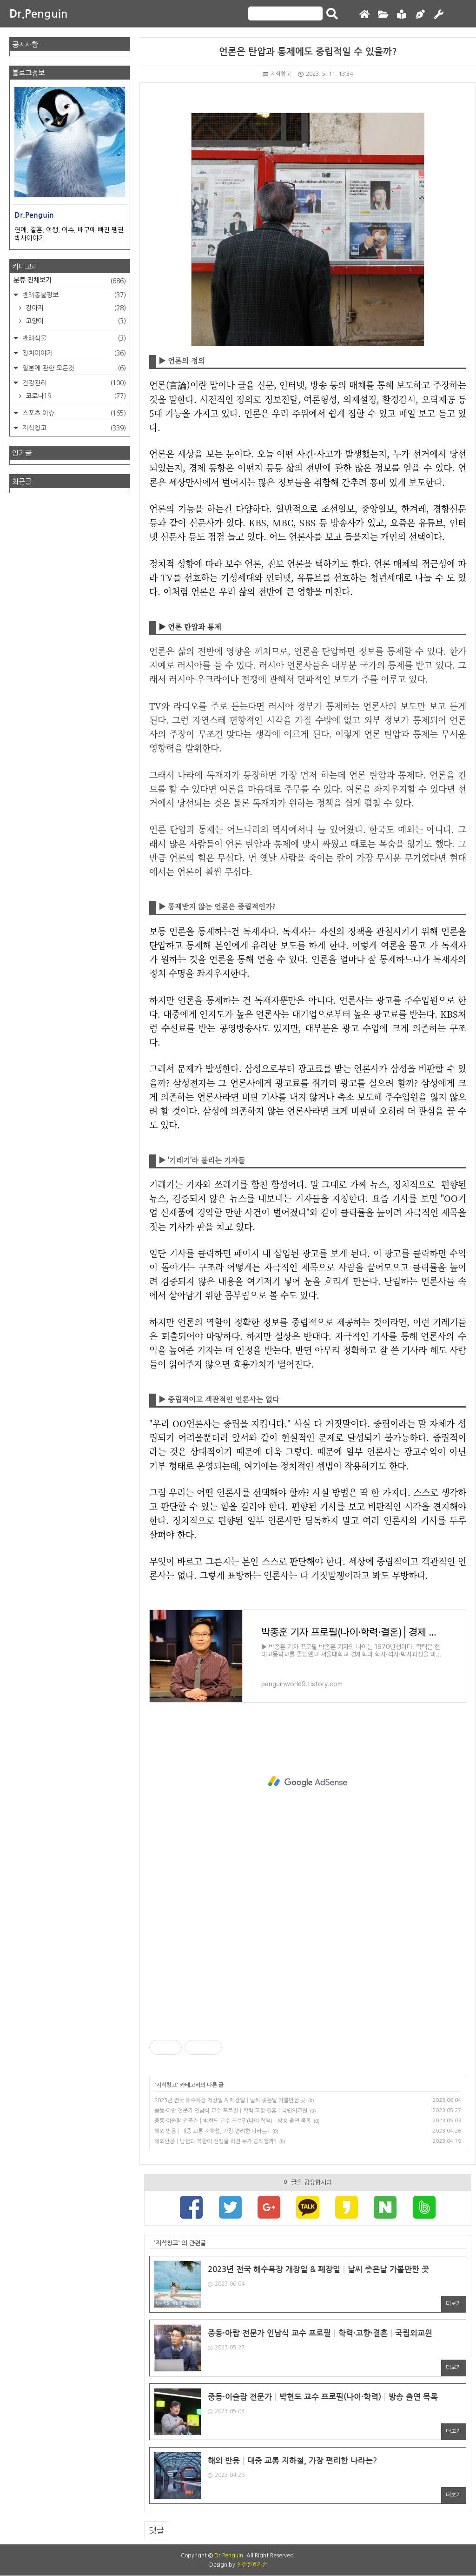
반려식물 (73, 338)
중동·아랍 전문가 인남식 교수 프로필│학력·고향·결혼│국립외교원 (230, 2110)
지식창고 (277, 74)
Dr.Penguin (38, 14)
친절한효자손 (252, 2565)
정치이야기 (73, 353)
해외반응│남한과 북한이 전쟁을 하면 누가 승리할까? (215, 2141)
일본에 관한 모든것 (73, 368)
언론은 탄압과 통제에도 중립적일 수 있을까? (308, 51)
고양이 (75, 321)
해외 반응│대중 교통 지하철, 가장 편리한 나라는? (212, 2131)
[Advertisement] (307, 1782)
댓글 (156, 2531)
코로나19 (75, 396)
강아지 (75, 308)
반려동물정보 (73, 295)
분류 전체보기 (69, 281)
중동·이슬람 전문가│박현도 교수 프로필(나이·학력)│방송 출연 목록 (232, 2121)
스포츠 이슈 (73, 413)
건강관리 (73, 383)
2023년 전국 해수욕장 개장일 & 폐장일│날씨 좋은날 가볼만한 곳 (229, 2100)
